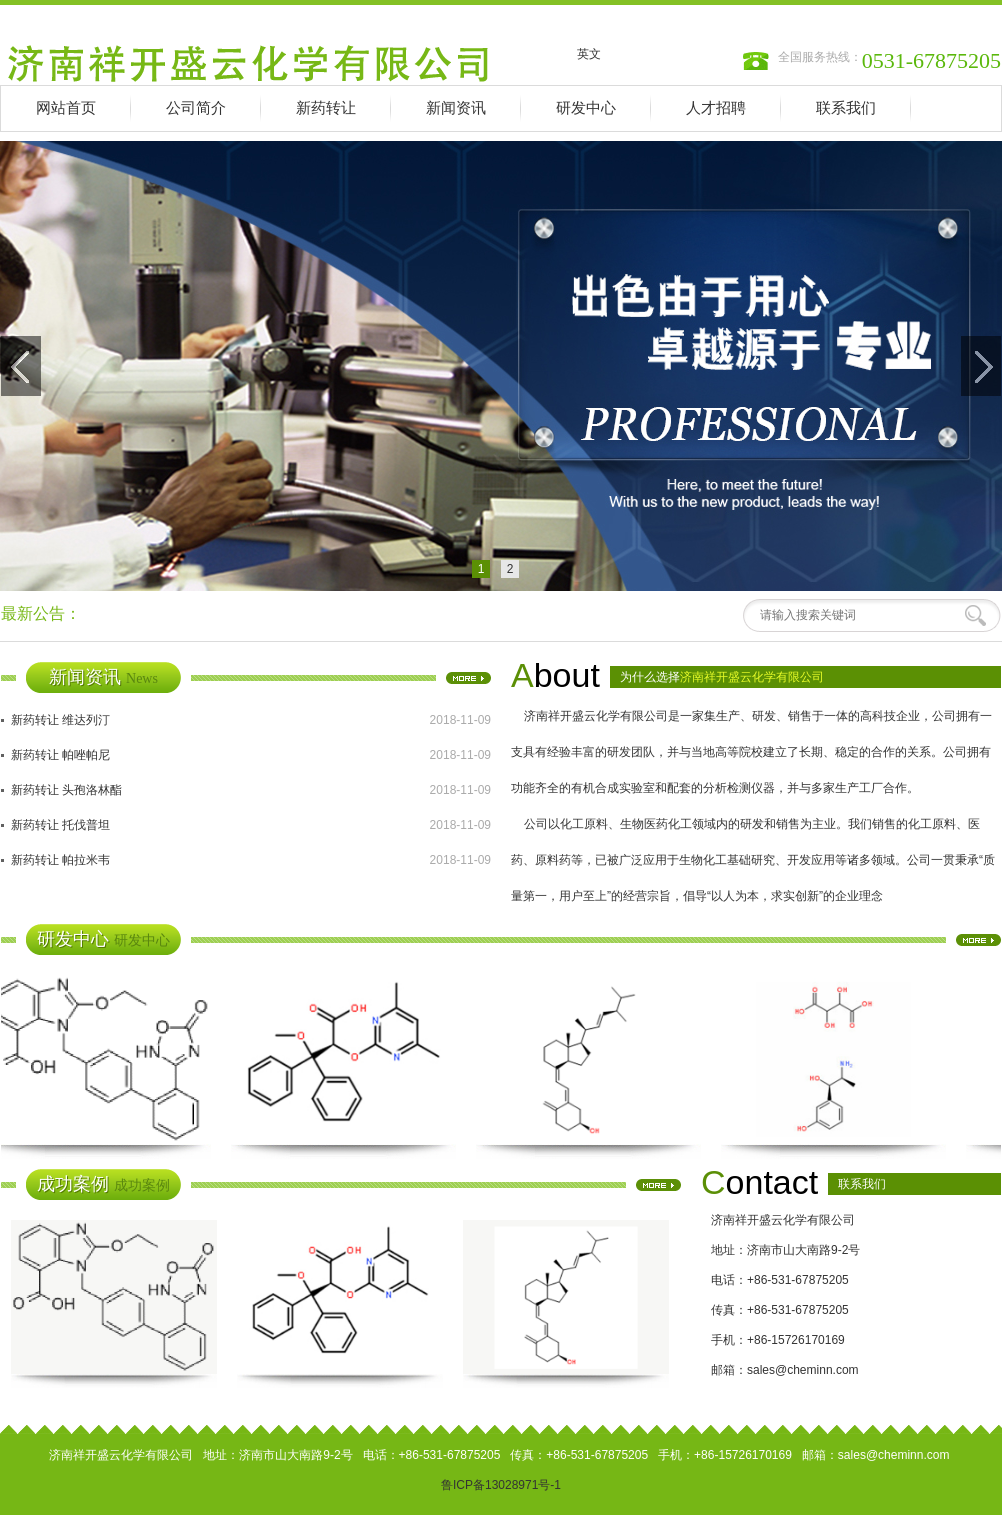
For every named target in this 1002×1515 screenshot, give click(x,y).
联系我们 (846, 108)
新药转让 (326, 108)
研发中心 (586, 108)
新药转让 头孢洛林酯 (66, 790)
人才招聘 (716, 108)
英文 (589, 54)
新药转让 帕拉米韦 (60, 860)
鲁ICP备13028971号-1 (501, 1485)
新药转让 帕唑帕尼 (60, 755)
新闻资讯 (456, 108)
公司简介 (196, 108)
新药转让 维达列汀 (60, 720)
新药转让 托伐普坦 (60, 825)
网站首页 (66, 108)
